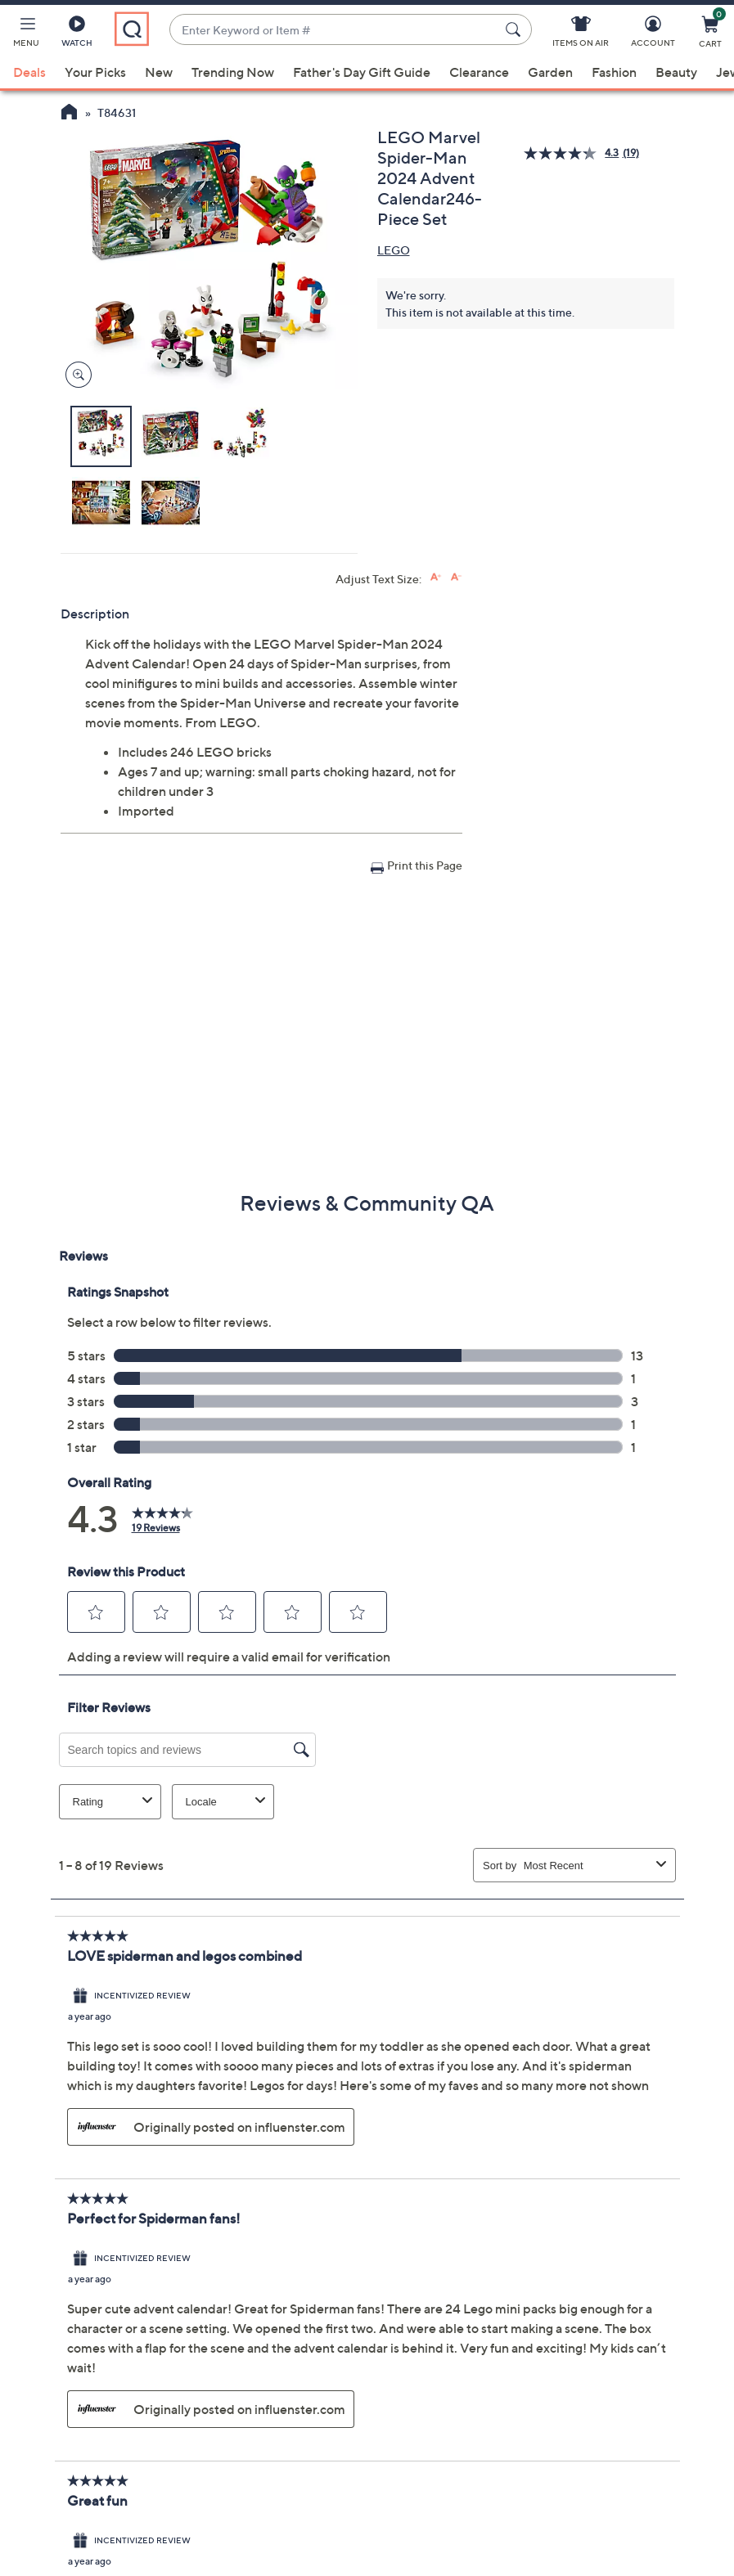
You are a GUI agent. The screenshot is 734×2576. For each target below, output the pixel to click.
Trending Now (232, 72)
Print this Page (424, 865)
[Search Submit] (515, 29)
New (159, 72)
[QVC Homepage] (69, 114)
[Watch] (76, 34)
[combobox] (334, 30)
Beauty (676, 72)
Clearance (479, 72)
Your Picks (95, 72)
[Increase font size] (436, 577)
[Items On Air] (580, 34)
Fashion (614, 72)
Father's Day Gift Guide (361, 72)
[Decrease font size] (456, 577)
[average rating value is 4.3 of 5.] (573, 153)
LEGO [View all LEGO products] (393, 250)
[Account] (653, 34)
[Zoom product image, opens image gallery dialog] (75, 375)
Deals (29, 72)
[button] (26, 34)
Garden (550, 72)
